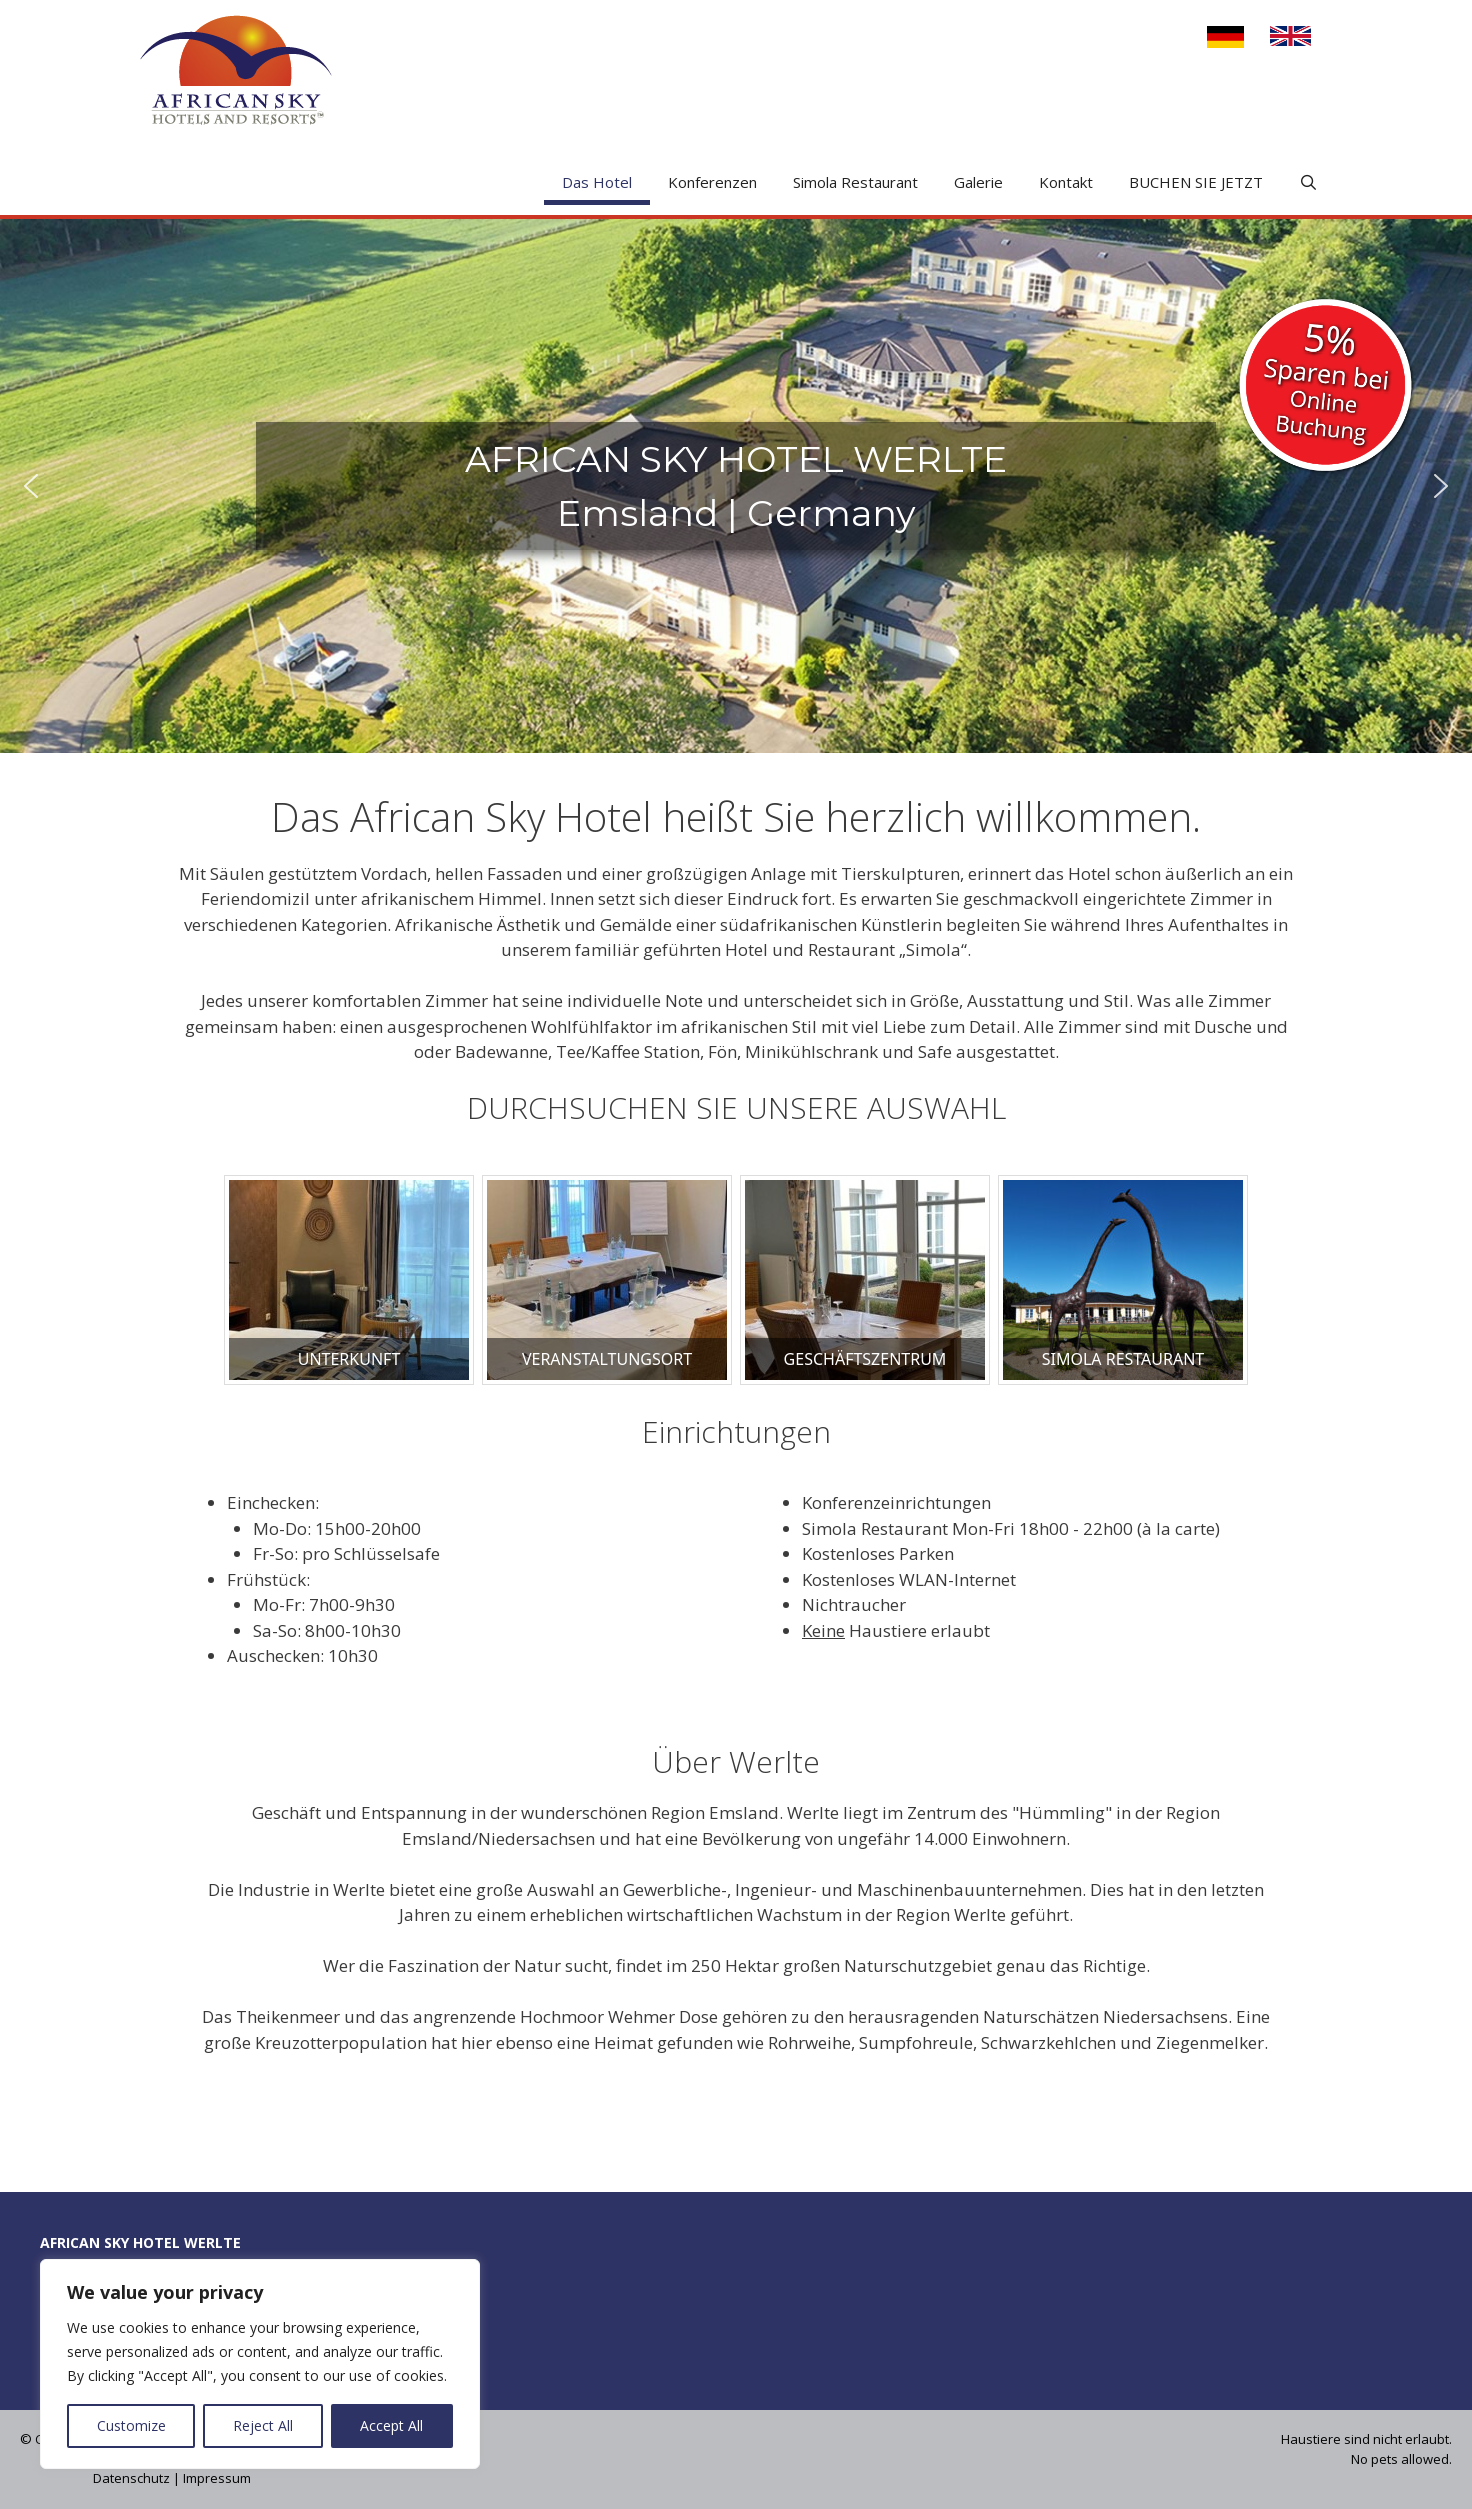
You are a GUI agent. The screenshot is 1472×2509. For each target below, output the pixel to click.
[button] (31, 486)
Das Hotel (597, 182)
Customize (131, 2425)
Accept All (391, 2425)
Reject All (263, 2425)
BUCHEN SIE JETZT (1196, 182)
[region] (260, 2364)
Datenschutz (131, 2478)
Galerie (978, 182)
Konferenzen (712, 182)
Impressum (217, 2478)
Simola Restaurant (855, 182)
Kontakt (1066, 182)
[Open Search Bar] (1308, 182)
